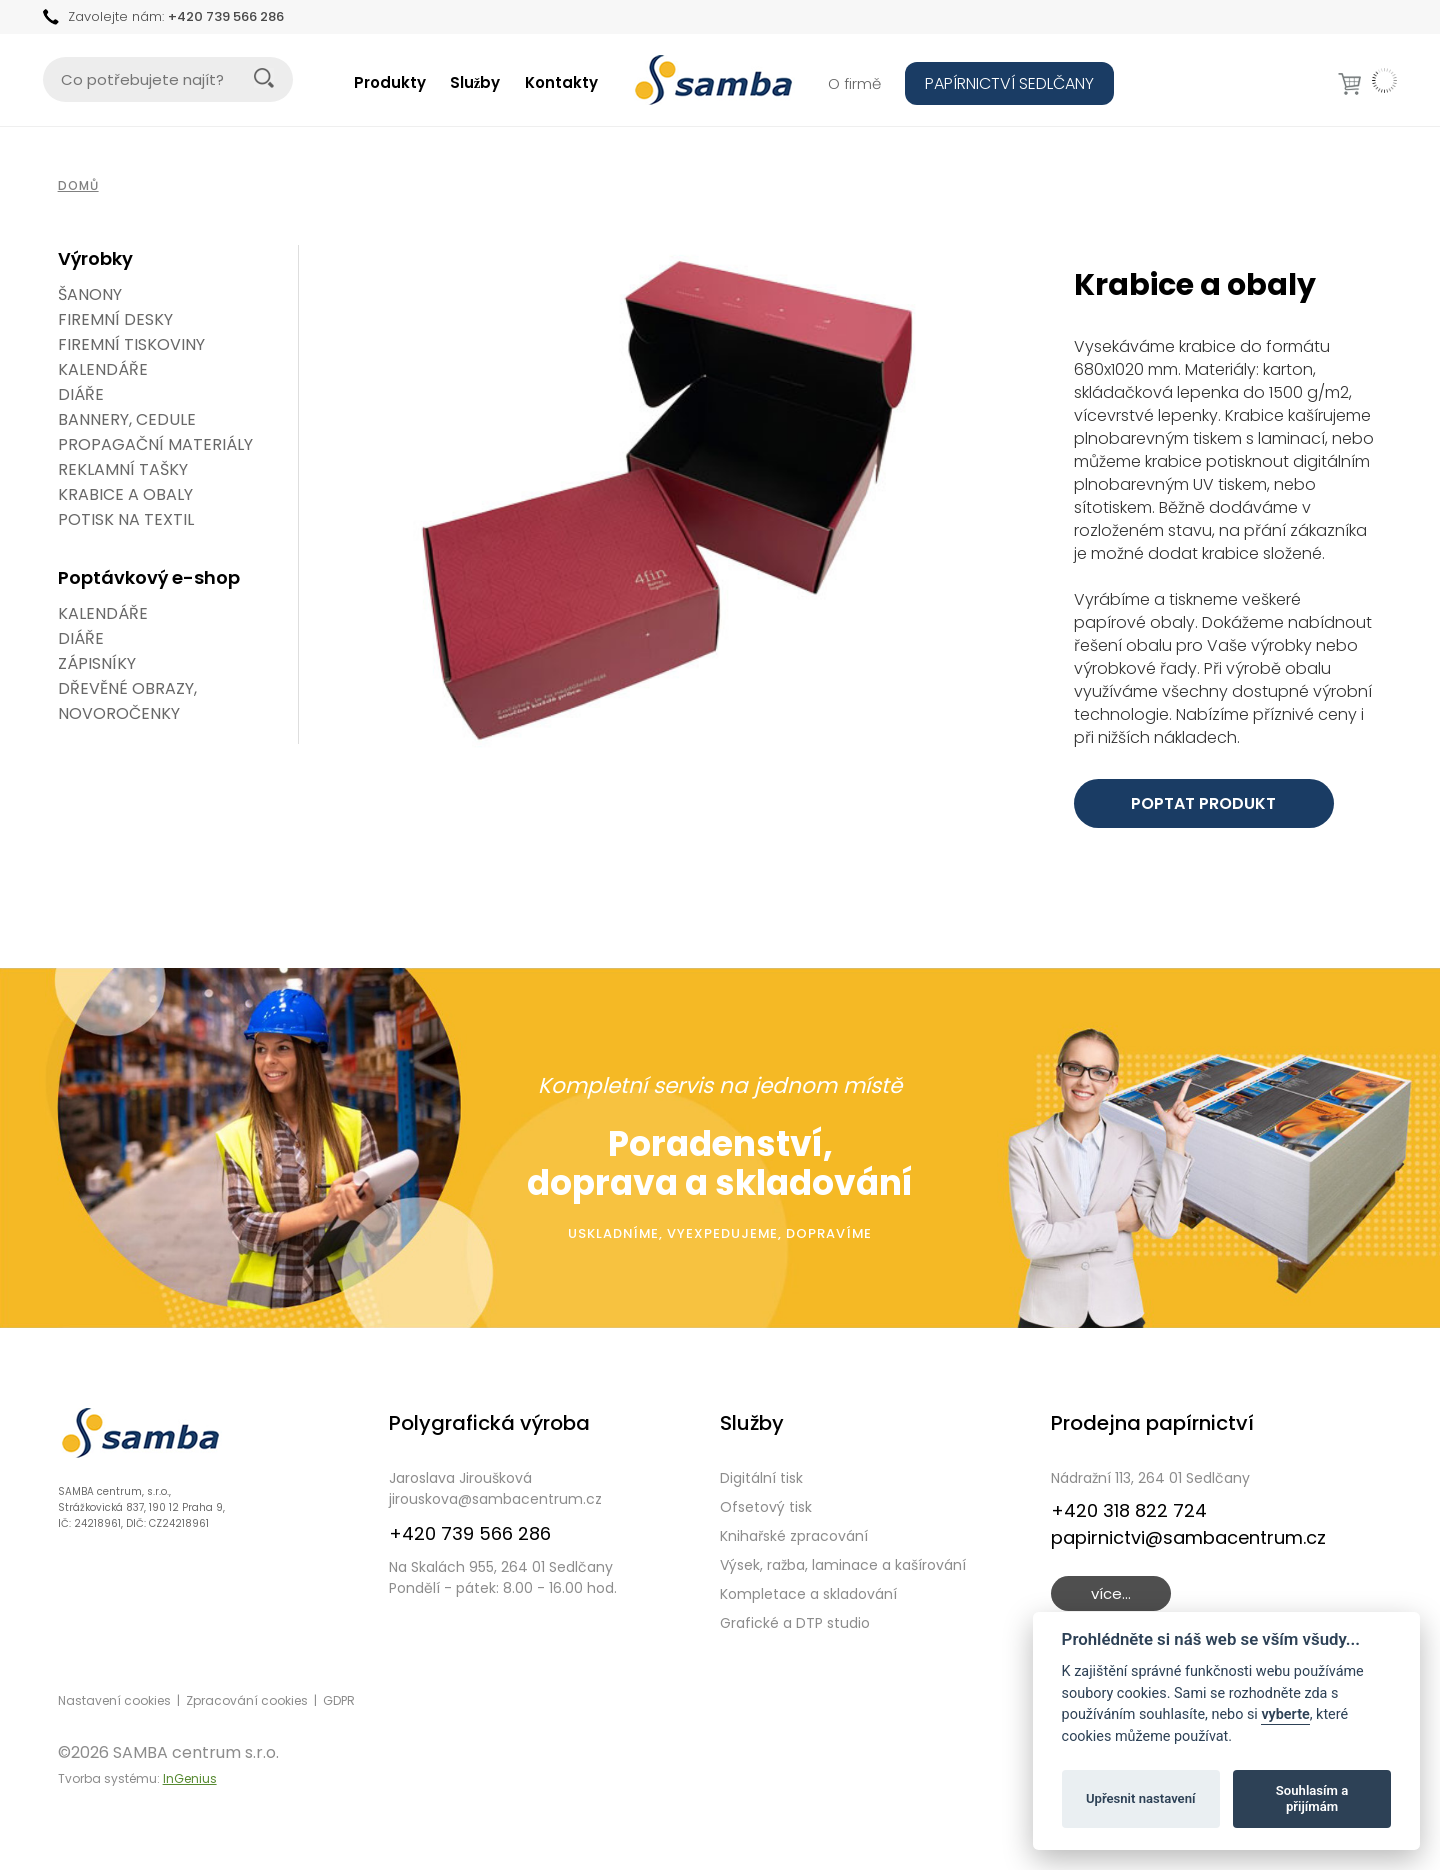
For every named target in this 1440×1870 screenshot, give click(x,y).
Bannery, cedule (127, 419)
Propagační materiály (155, 444)
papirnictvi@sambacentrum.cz (1188, 1537)
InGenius (190, 1778)
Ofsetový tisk (766, 1507)
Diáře (81, 394)
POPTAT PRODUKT (1203, 803)
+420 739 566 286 (226, 16)
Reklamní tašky (123, 469)
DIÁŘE (81, 638)
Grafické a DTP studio (795, 1623)
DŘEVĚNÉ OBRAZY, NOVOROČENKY (127, 701)
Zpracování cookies (247, 1700)
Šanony (90, 294)
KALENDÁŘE (103, 613)
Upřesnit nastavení (1141, 1798)
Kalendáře (103, 369)
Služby (475, 82)
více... (1111, 1593)
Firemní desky (115, 319)
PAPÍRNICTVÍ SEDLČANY (1009, 83)
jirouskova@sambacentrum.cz (495, 1499)
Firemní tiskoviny (131, 344)
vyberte (1285, 1714)
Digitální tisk (761, 1478)
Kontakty (561, 82)
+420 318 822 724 (1129, 1510)
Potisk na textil (126, 519)
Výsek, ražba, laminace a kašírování (843, 1565)
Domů (78, 185)
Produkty (390, 82)
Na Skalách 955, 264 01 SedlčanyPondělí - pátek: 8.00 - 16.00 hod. (503, 1577)
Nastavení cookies (114, 1700)
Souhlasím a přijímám (1312, 1798)
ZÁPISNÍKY (97, 663)
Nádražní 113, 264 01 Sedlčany (1150, 1478)
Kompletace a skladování (808, 1594)
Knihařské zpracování (794, 1536)
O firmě (854, 83)
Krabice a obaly (125, 494)
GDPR (339, 1700)
